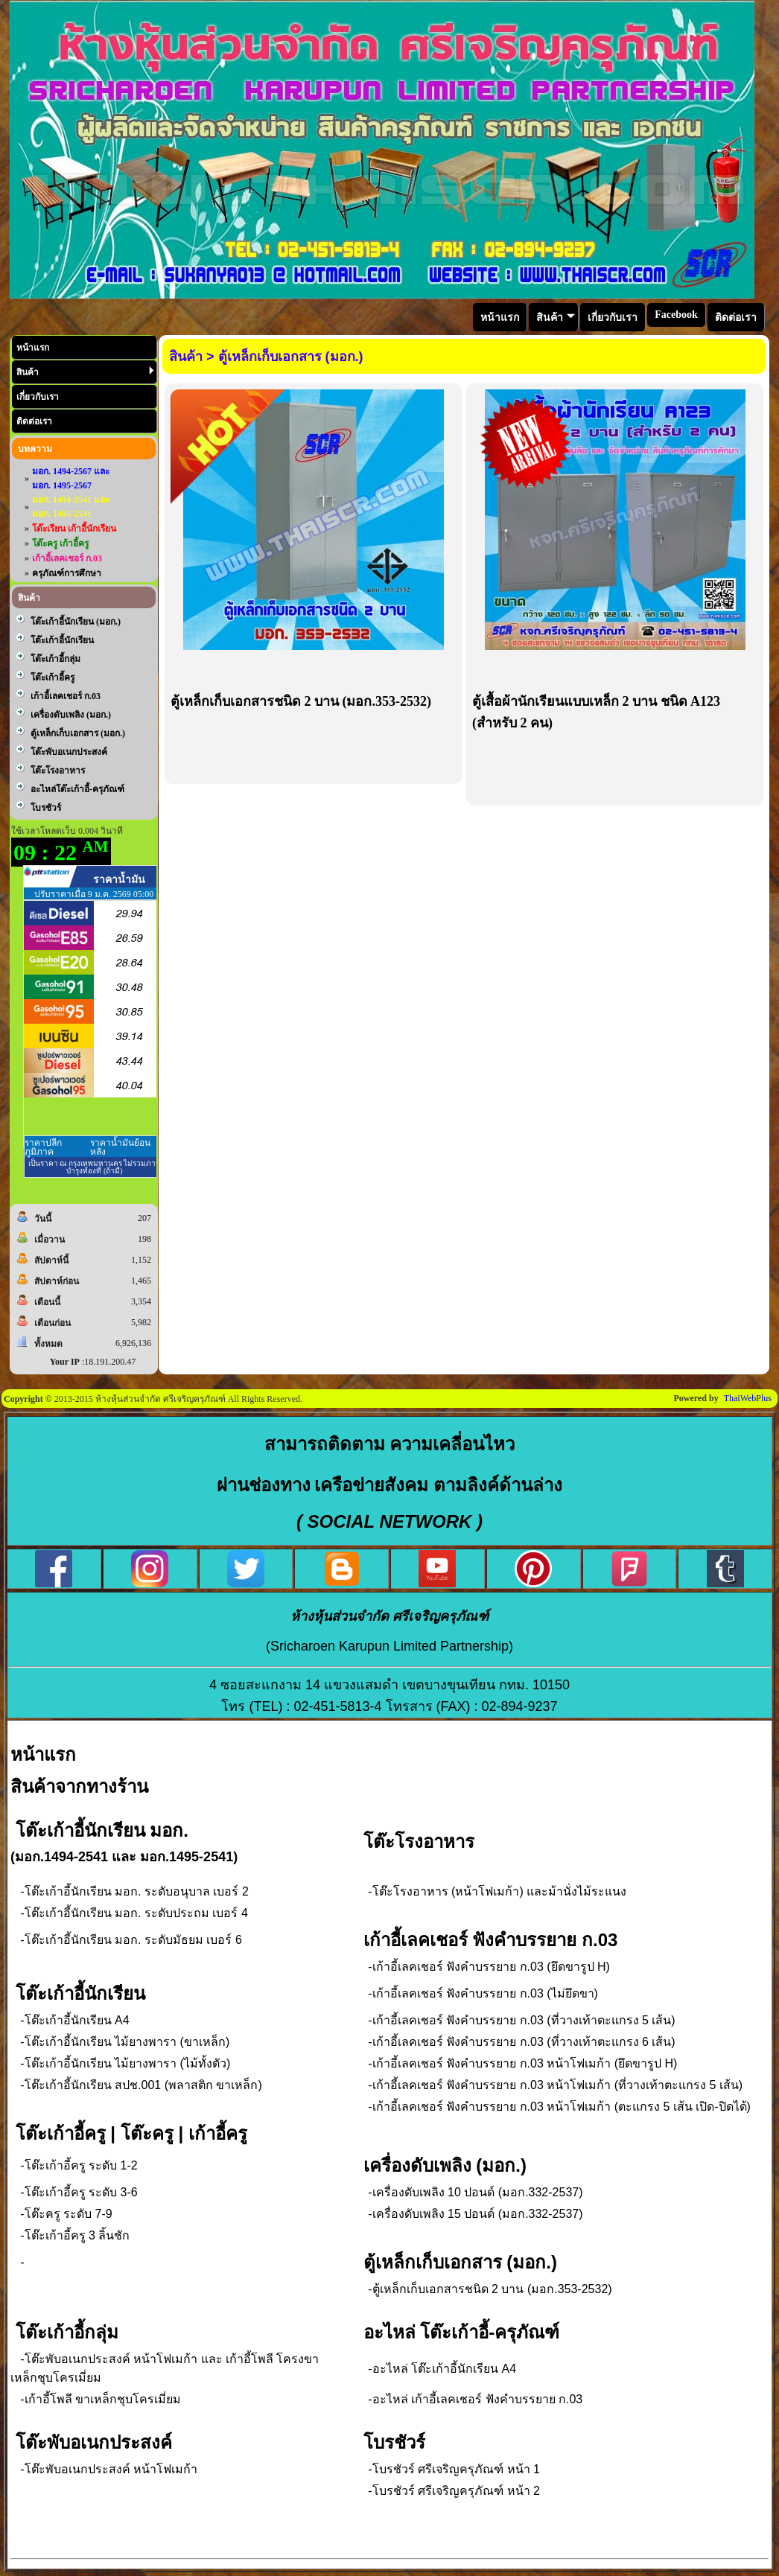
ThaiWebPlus (748, 1398)
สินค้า (85, 371)
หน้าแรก (32, 347)
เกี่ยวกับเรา (37, 397)
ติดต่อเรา (34, 421)
